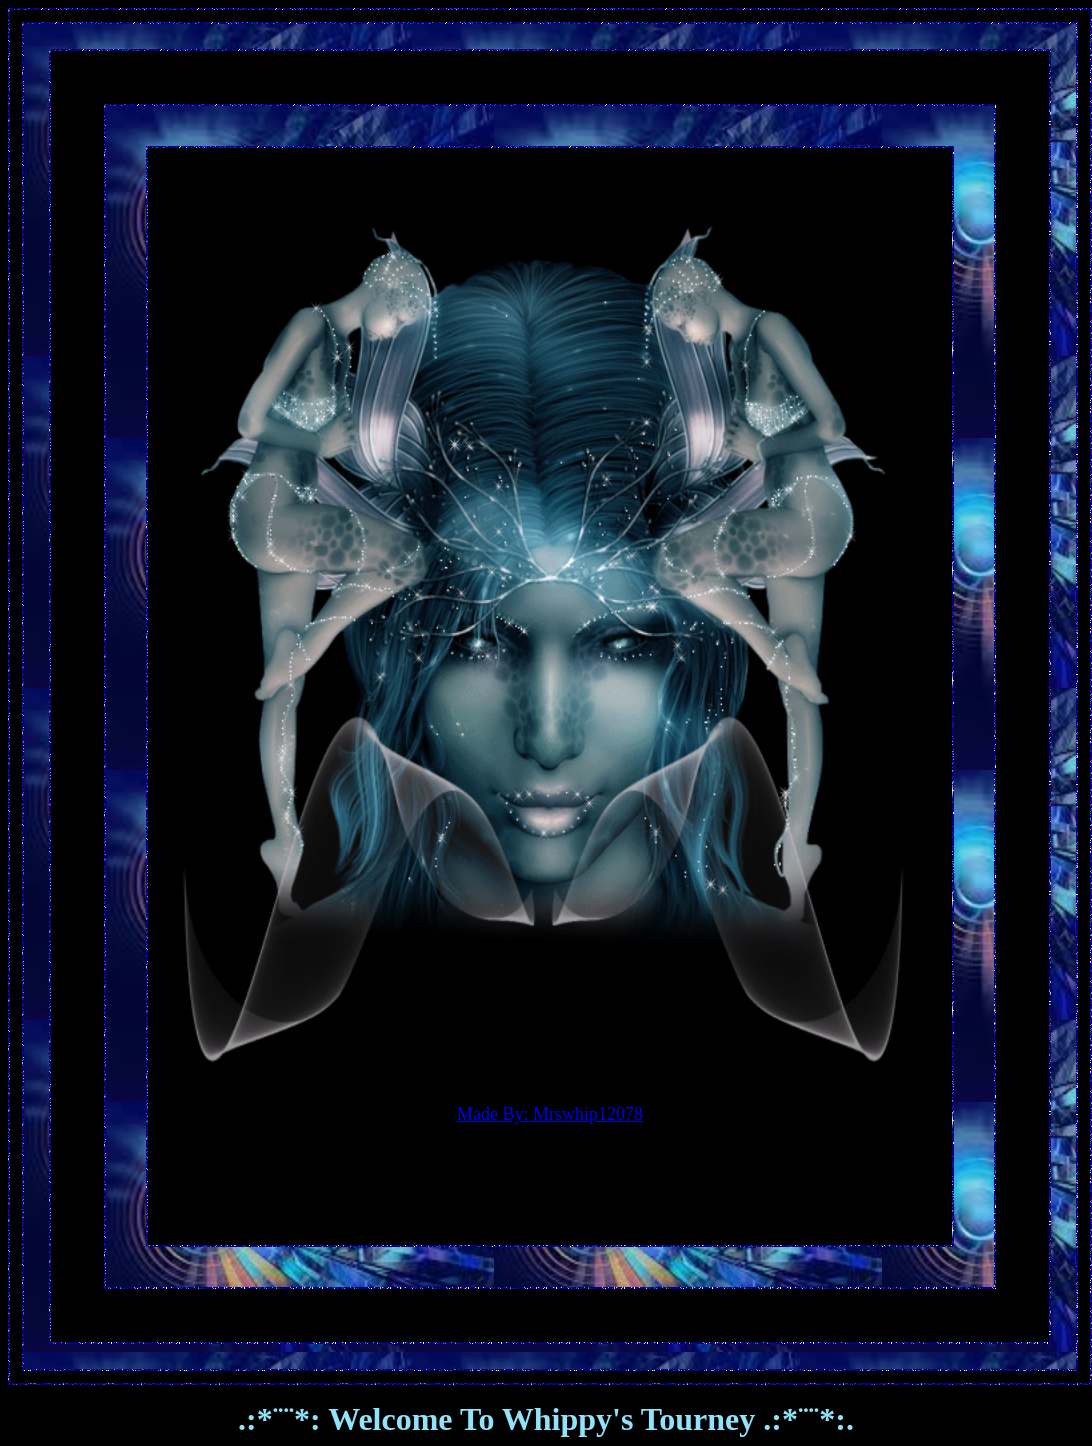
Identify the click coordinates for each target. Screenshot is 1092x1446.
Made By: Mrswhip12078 (550, 1114)
